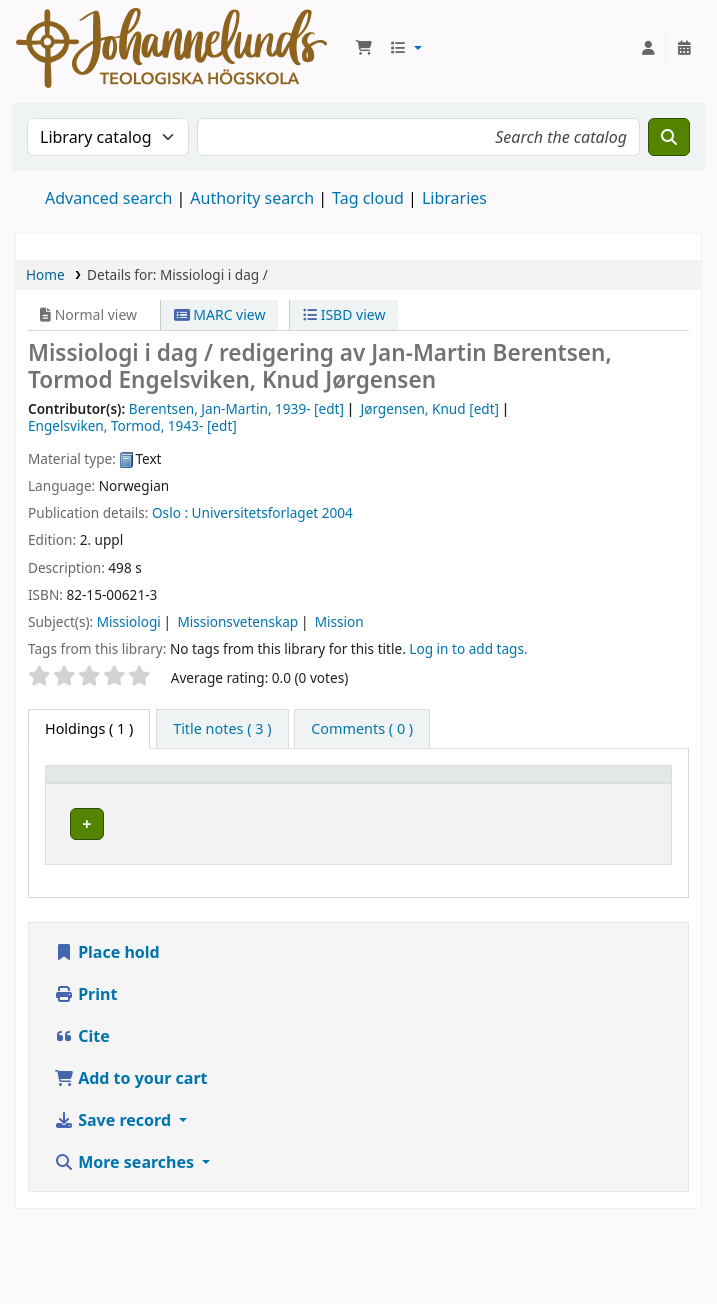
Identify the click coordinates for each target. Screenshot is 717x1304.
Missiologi (129, 621)
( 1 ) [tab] (89, 728)
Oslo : (170, 512)
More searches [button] (126, 1201)
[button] (364, 48)
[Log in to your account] (648, 48)
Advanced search (108, 198)
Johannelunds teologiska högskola (259, 850)
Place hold (107, 991)
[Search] (669, 137)
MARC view (220, 314)
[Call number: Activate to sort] (536, 793)
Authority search (252, 198)
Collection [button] (380, 802)
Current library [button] (245, 802)
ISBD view (344, 314)
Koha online (171, 48)
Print (85, 1033)
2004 (337, 512)
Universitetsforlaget (255, 512)
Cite (82, 1075)
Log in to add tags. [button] (468, 648)
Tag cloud (368, 198)
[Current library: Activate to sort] (260, 793)
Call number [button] (520, 793)
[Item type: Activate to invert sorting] (115, 793)
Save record (114, 1159)
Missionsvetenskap (237, 621)
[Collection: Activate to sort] (410, 793)
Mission (339, 621)
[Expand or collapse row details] (630, 862)
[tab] (222, 729)
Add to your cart (131, 1117)
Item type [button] (89, 802)
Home (45, 274)
